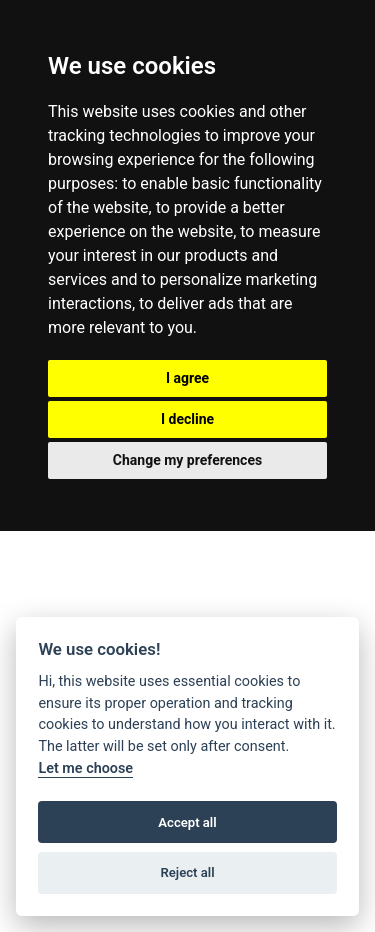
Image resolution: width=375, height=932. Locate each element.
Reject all (187, 872)
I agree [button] (187, 378)
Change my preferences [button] (187, 460)
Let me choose (85, 768)
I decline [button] (187, 419)
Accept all (187, 822)
